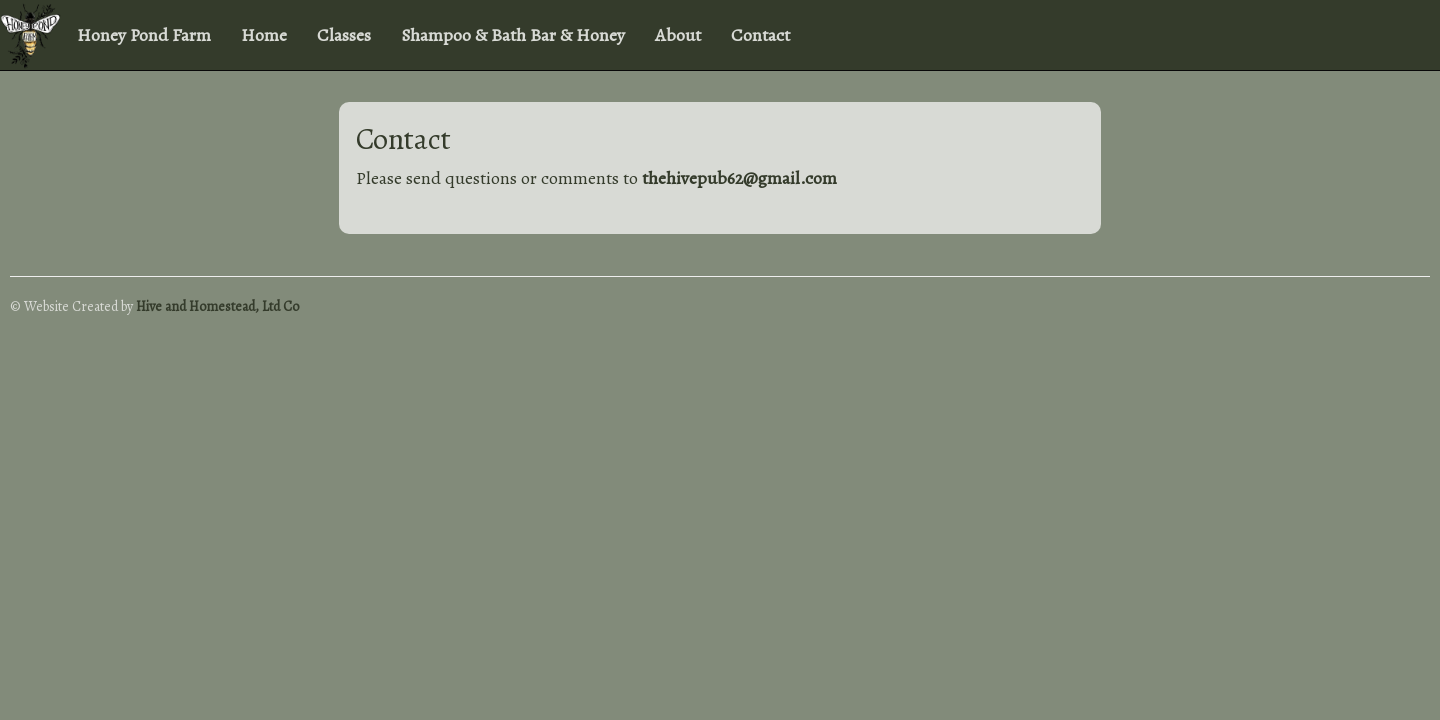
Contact (760, 35)
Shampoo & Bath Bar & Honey (513, 35)
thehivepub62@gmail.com (739, 178)
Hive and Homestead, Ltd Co (217, 306)
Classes (344, 35)
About (678, 35)
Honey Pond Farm (144, 35)
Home (264, 35)
